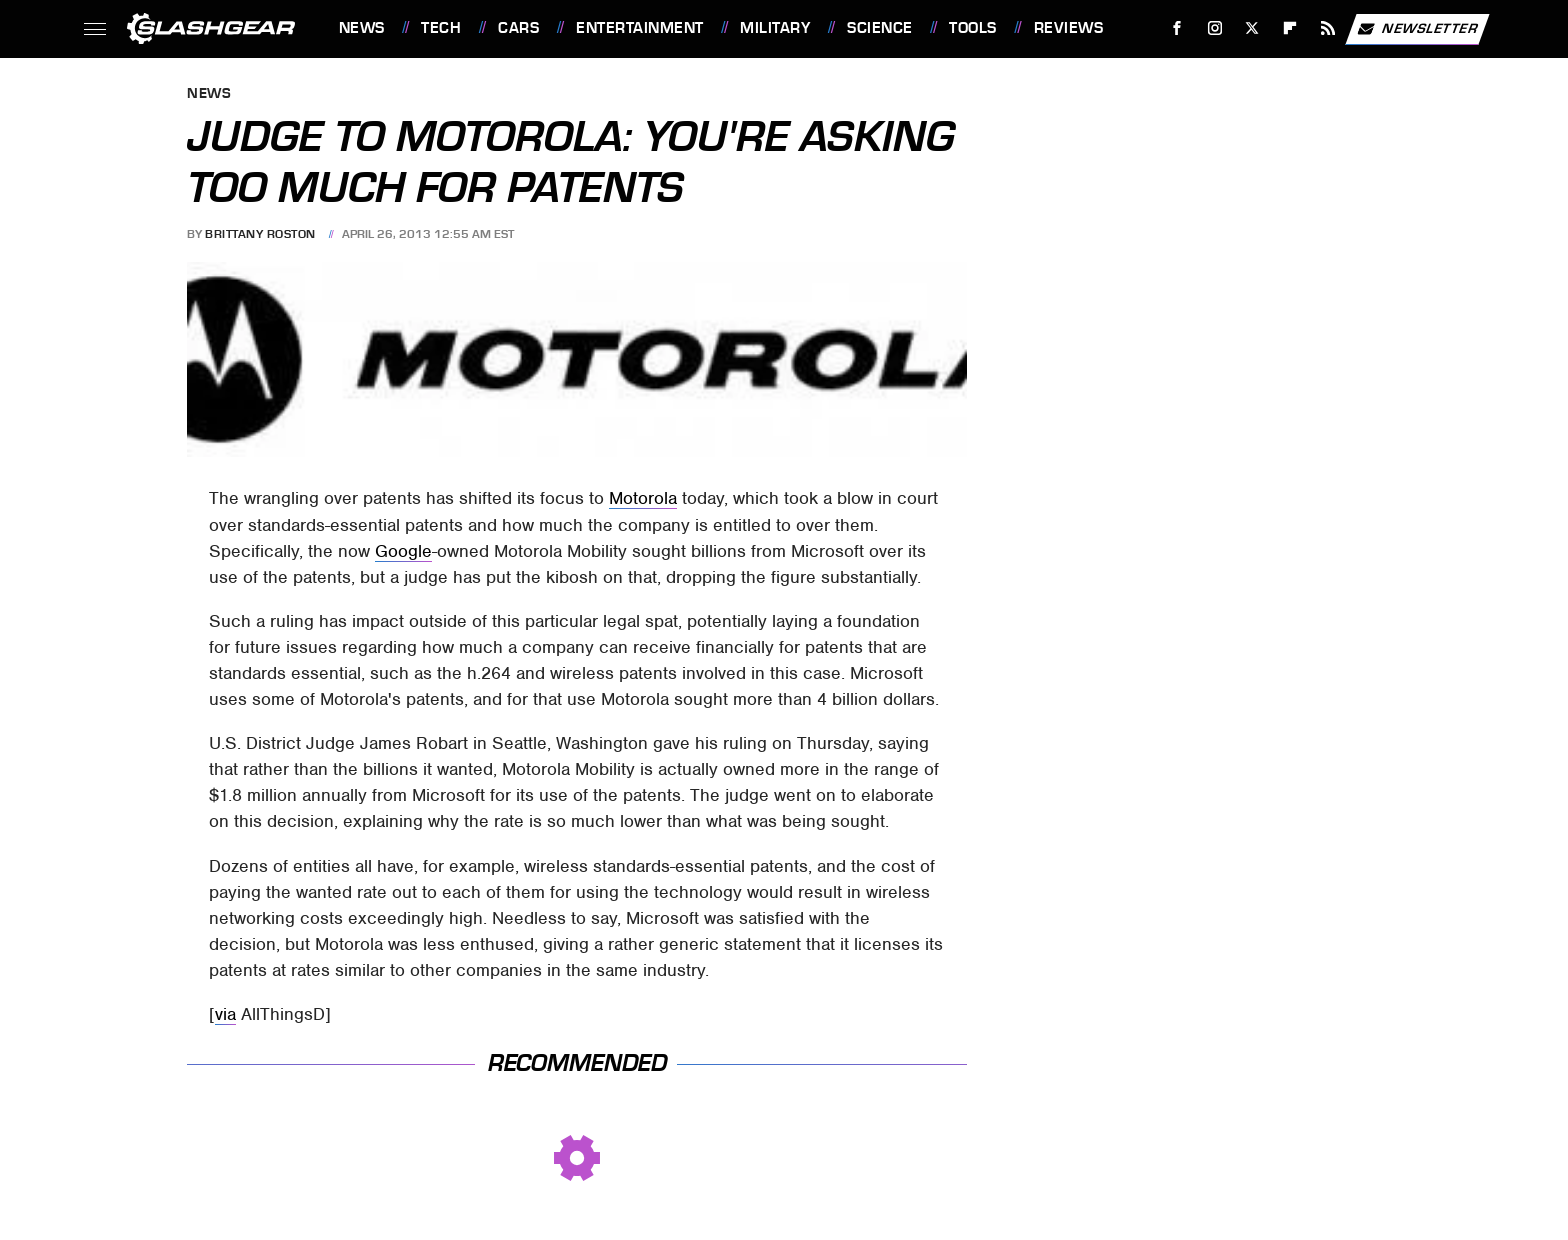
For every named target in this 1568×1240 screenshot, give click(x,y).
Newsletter (1417, 29)
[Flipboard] (1290, 28)
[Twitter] (1252, 28)
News (362, 28)
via (225, 1014)
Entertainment (640, 28)
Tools (973, 28)
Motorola (643, 498)
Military (775, 28)
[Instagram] (1214, 28)
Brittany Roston (260, 234)
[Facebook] (1176, 28)
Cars (518, 28)
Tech (441, 28)
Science (880, 28)
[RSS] (1327, 28)
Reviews (1069, 28)
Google (403, 551)
